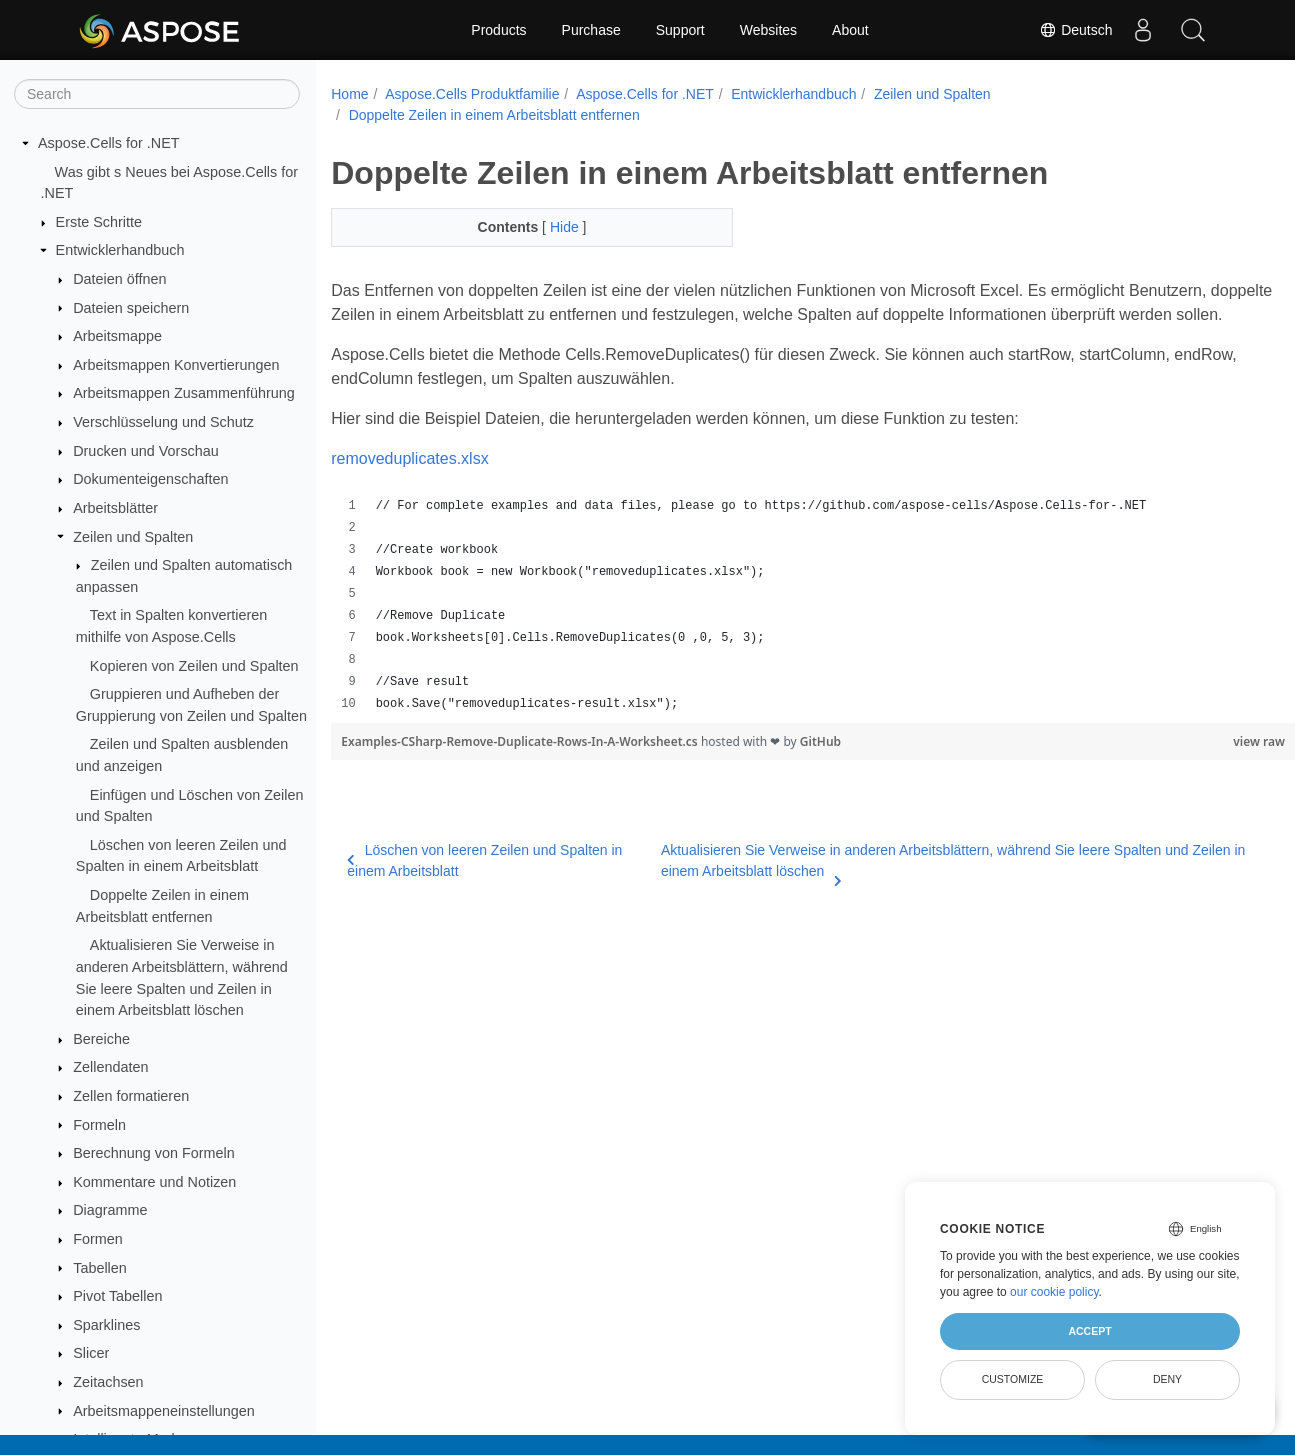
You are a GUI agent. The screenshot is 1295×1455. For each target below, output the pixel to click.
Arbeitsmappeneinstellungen (164, 1411)
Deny (1167, 1379)
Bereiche (101, 1039)
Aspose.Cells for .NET (109, 143)
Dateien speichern (131, 308)
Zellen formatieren (131, 1096)
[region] (779, 629)
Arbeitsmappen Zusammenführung (184, 393)
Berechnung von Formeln (154, 1153)
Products (498, 30)
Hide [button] (552, 227)
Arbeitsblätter (115, 508)
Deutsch (1075, 30)
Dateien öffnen (119, 279)
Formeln (99, 1125)
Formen (98, 1239)
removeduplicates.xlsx (409, 482)
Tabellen (100, 1268)
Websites (768, 30)
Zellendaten (110, 1067)
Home (349, 94)
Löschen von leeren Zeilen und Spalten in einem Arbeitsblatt (484, 884)
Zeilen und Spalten (133, 537)
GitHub (820, 765)
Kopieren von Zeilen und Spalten (194, 666)
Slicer (91, 1353)
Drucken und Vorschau (146, 451)
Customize (1013, 1379)
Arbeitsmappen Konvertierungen (176, 365)
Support (680, 30)
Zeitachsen (108, 1382)
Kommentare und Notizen (154, 1182)
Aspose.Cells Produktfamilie (472, 94)
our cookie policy (1054, 1292)
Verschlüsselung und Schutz (163, 422)
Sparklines (106, 1325)
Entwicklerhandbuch (120, 250)
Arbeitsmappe (117, 336)
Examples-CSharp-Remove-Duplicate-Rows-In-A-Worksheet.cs (521, 765)
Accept (1089, 1331)
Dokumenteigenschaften (150, 479)
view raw (1192, 765)
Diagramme (110, 1210)
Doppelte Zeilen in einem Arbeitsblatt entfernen (494, 115)
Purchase (591, 30)
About (850, 30)
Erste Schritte (99, 222)
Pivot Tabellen (117, 1296)
